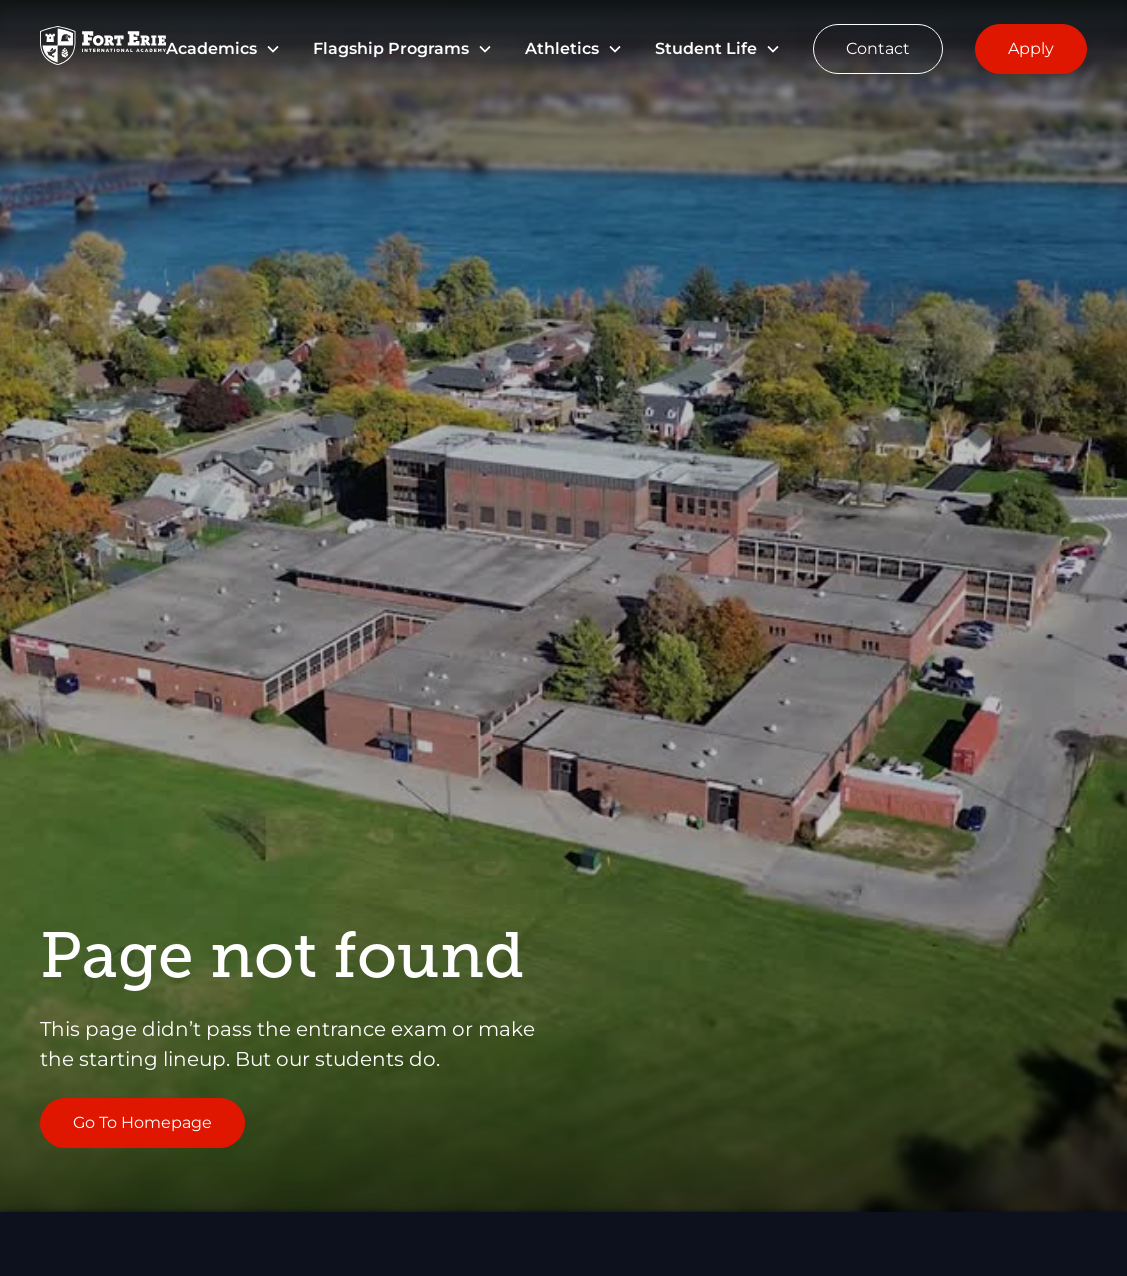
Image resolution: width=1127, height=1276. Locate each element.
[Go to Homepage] (103, 49)
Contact (878, 48)
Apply (1031, 48)
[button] (223, 49)
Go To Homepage (142, 1122)
